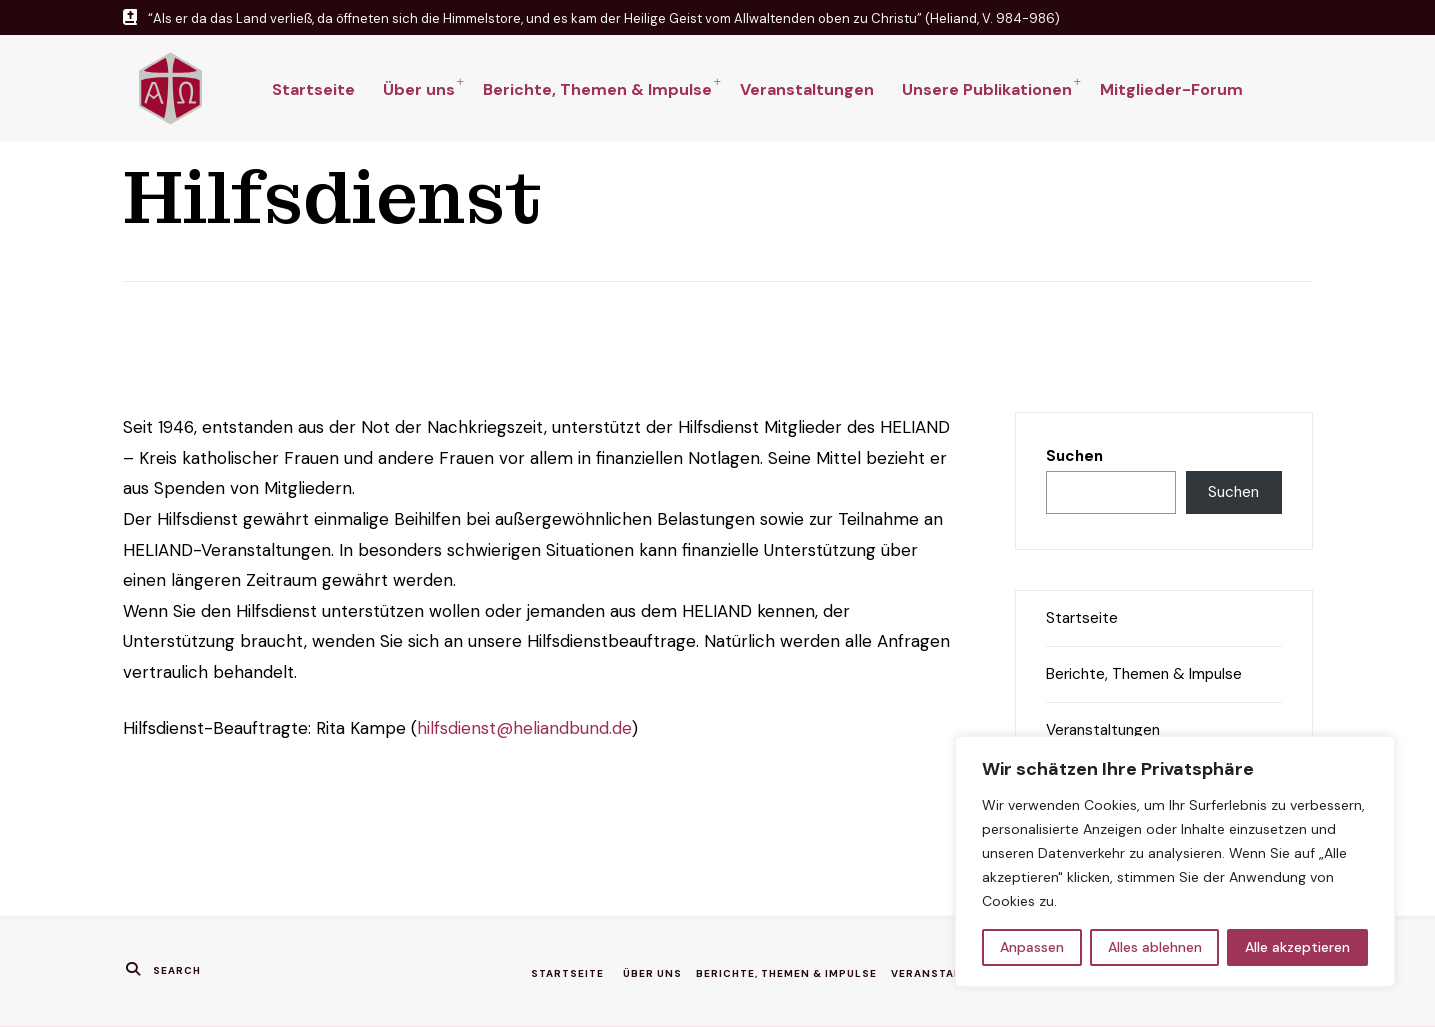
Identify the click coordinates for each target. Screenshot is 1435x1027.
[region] (1175, 861)
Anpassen (1032, 947)
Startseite (313, 89)
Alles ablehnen (1155, 947)
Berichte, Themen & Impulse (597, 89)
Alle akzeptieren (1297, 947)
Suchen (1074, 456)
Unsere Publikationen (987, 89)
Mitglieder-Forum (1171, 89)
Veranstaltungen (807, 89)
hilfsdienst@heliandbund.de (524, 728)
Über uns (419, 89)
